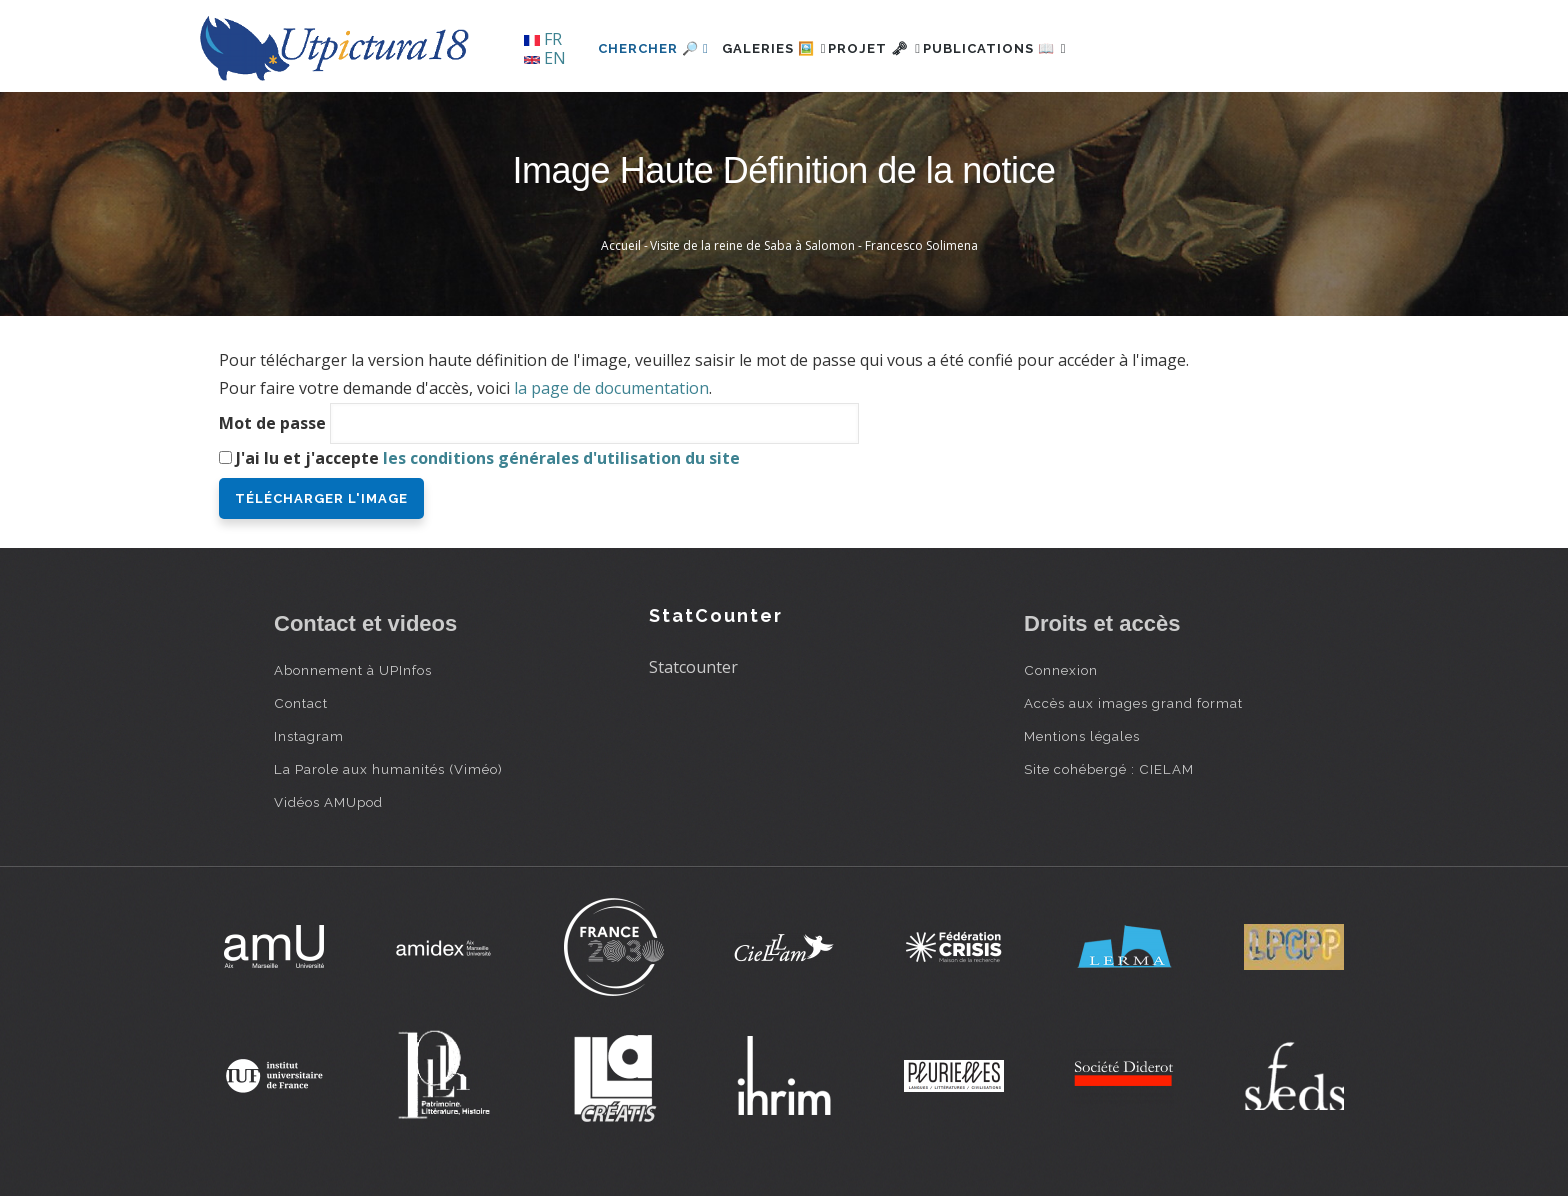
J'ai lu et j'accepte (488, 458)
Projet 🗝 (908, 48)
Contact (301, 703)
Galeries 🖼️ (785, 48)
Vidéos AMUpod (328, 802)
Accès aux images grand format (1133, 703)
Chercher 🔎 (653, 48)
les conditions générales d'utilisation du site (561, 458)
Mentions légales (1082, 736)
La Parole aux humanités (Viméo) (388, 769)
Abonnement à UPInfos (353, 670)
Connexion (1061, 670)
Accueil (621, 245)
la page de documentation (611, 388)
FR (543, 39)
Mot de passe (272, 423)
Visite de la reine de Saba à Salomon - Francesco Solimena (814, 245)
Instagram (309, 736)
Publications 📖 (1050, 48)
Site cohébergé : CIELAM (1109, 769)
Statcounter (693, 667)
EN (545, 58)
